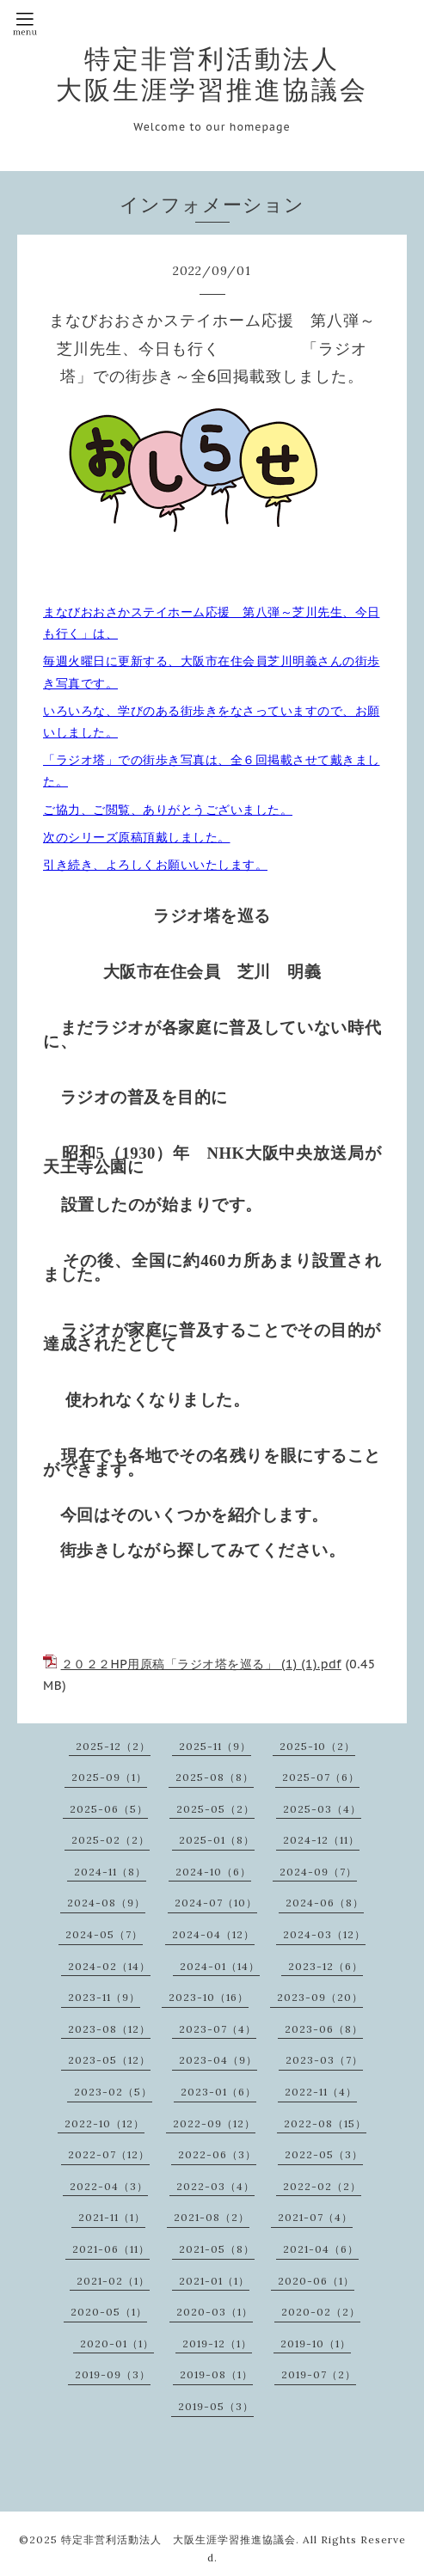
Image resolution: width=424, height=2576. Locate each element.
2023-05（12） (109, 2059)
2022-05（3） (324, 2154)
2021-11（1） (111, 2217)
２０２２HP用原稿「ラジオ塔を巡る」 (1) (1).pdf (201, 1664)
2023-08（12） (109, 2028)
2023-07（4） (217, 2028)
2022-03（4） (215, 2186)
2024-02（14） (109, 1966)
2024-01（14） (220, 1966)
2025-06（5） (109, 1808)
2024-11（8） (110, 1871)
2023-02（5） (113, 2091)
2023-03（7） (324, 2059)
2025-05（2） (215, 1808)
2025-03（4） (322, 1808)
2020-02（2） (320, 2311)
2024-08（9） (106, 1902)
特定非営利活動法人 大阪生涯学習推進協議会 (212, 74)
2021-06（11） (111, 2249)
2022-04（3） (109, 2186)
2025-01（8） (217, 1839)
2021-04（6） (321, 2249)
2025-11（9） (215, 1746)
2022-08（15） (325, 2123)
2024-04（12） (213, 1934)
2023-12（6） (325, 1966)
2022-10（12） (104, 2123)
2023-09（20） (320, 1997)
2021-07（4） (315, 2217)
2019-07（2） (318, 2374)
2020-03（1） (214, 2311)
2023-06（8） (324, 2028)
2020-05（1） (109, 2311)
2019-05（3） (216, 2406)
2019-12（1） (217, 2343)
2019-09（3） (113, 2374)
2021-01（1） (214, 2280)
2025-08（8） (214, 1777)
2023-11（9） (104, 1997)
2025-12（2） (113, 1746)
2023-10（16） (209, 1997)
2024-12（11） (321, 1839)
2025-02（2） (110, 1839)
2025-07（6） (320, 1777)
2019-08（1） (216, 2374)
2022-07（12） (109, 2154)
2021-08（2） (211, 2217)
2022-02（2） (322, 2186)
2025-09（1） (109, 1777)
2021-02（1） (113, 2280)
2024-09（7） (318, 1871)
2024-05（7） (104, 1934)
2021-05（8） (217, 2249)
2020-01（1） (117, 2343)
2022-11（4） (321, 2091)
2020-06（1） (316, 2280)
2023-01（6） (218, 2091)
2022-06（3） (217, 2154)
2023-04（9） (218, 2059)
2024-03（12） (324, 1934)
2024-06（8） (325, 1902)
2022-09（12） (214, 2123)
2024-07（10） (216, 1902)
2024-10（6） (213, 1871)
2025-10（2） (317, 1746)
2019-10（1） (315, 2343)
